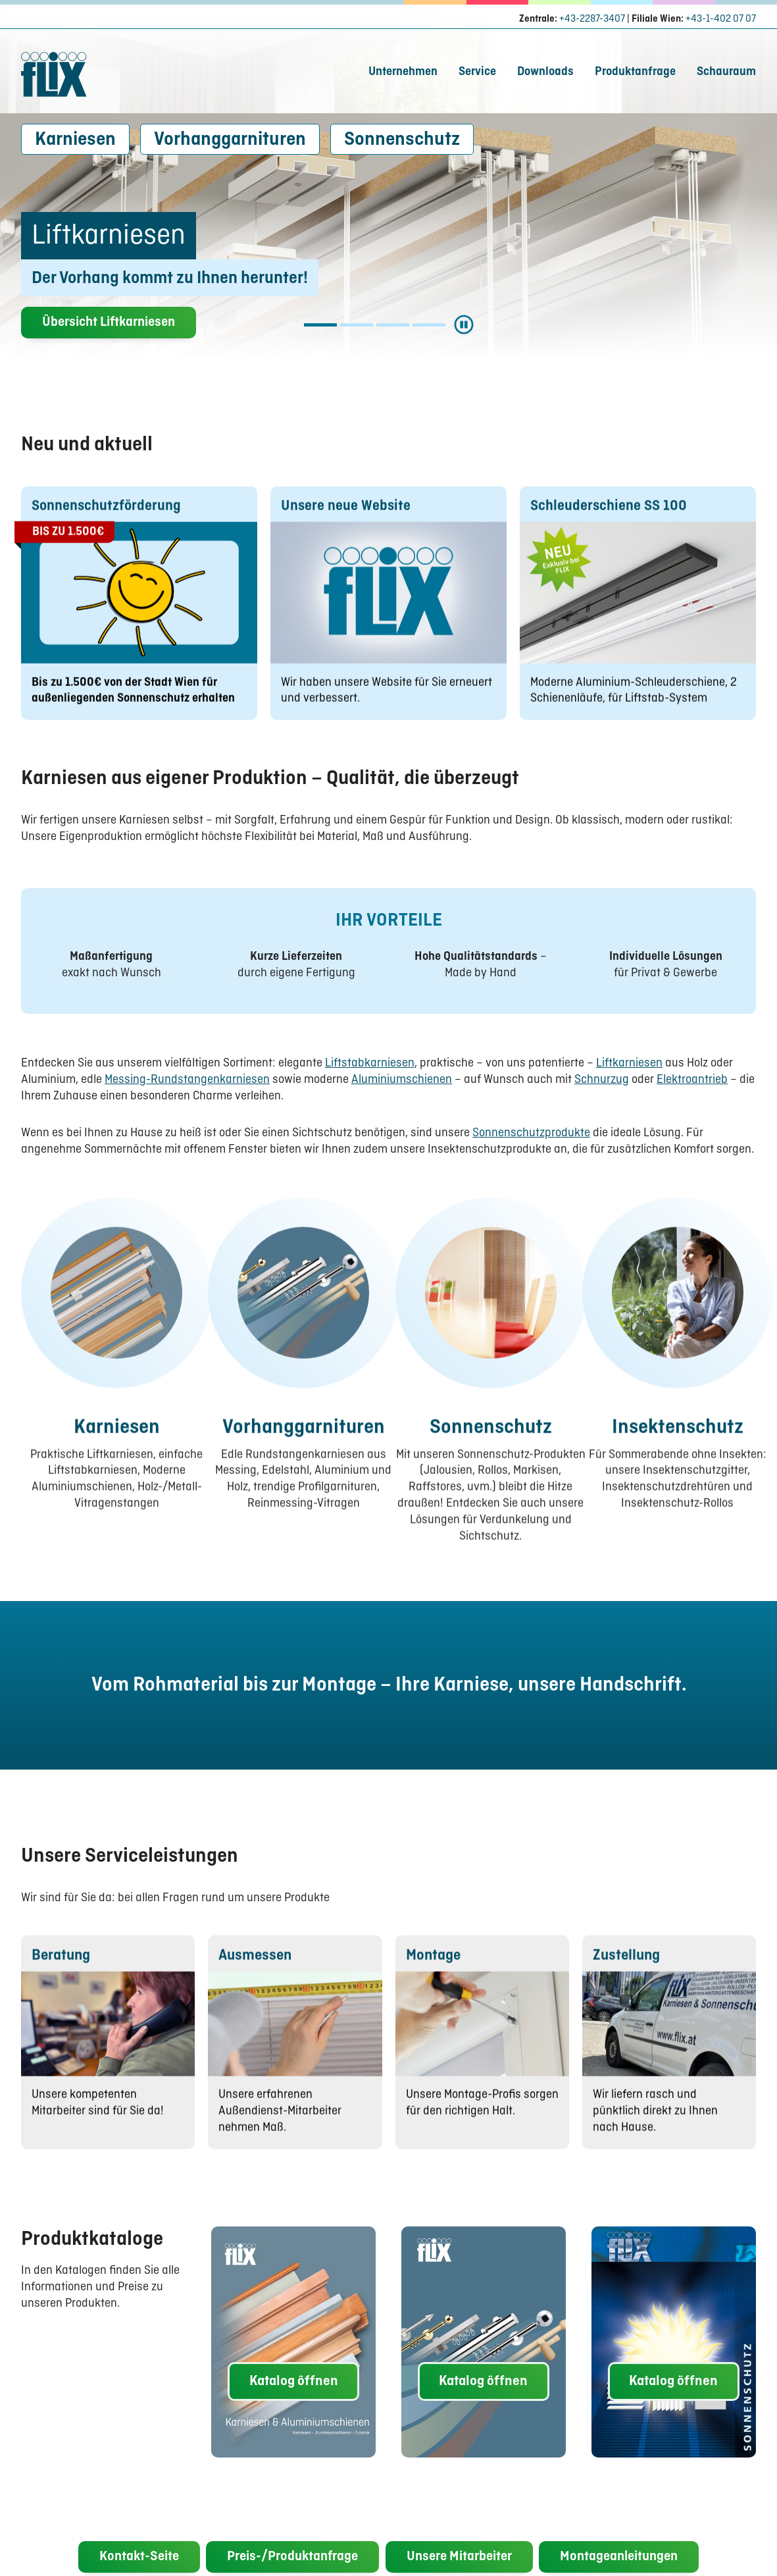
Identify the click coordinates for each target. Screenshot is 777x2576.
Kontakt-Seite (139, 2557)
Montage (433, 1978)
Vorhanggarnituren (230, 140)
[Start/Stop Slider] (464, 324)
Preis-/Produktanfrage (292, 2557)
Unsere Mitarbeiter (459, 2557)
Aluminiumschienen (401, 1080)
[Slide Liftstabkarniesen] (356, 325)
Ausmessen (254, 1978)
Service (477, 72)
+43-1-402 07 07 (721, 19)
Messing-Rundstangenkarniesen (187, 1080)
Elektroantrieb (692, 1080)
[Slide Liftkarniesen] (320, 325)
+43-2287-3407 (592, 19)
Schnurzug (601, 1080)
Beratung (61, 1978)
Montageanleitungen (619, 2557)
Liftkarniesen (629, 1063)
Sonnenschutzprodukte (531, 1133)
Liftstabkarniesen (369, 1063)
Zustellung (626, 1978)
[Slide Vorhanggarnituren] (429, 325)
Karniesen (75, 140)
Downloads (545, 72)
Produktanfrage (635, 72)
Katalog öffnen (293, 2381)
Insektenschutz (677, 1450)
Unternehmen (403, 72)
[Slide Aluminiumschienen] (392, 325)
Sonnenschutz (402, 140)
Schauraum (726, 72)
